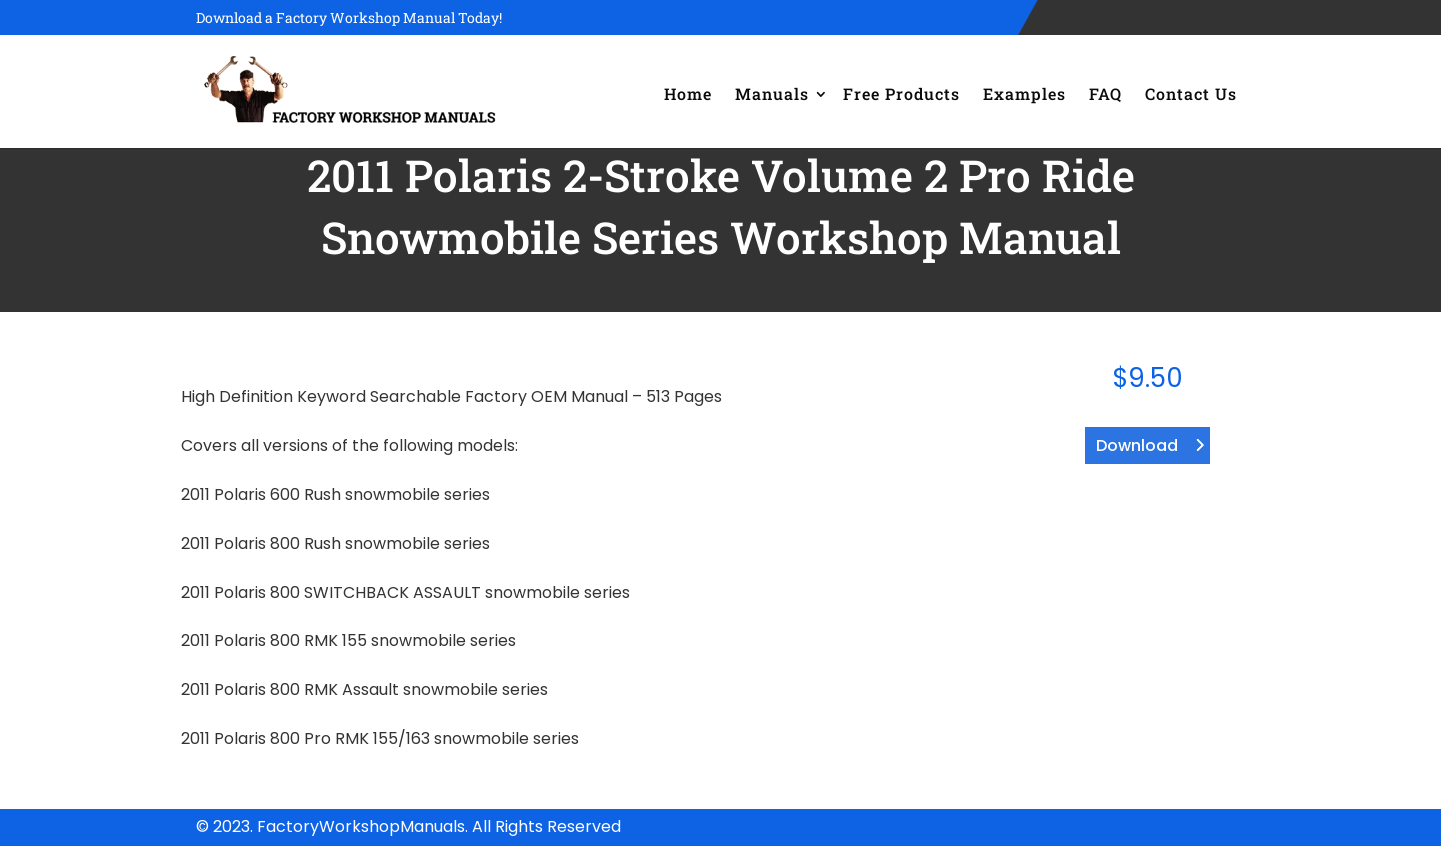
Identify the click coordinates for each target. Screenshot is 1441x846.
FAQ (1105, 93)
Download (1137, 445)
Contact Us (1191, 93)
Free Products (901, 93)
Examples (1024, 93)
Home (688, 93)
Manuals (772, 93)
